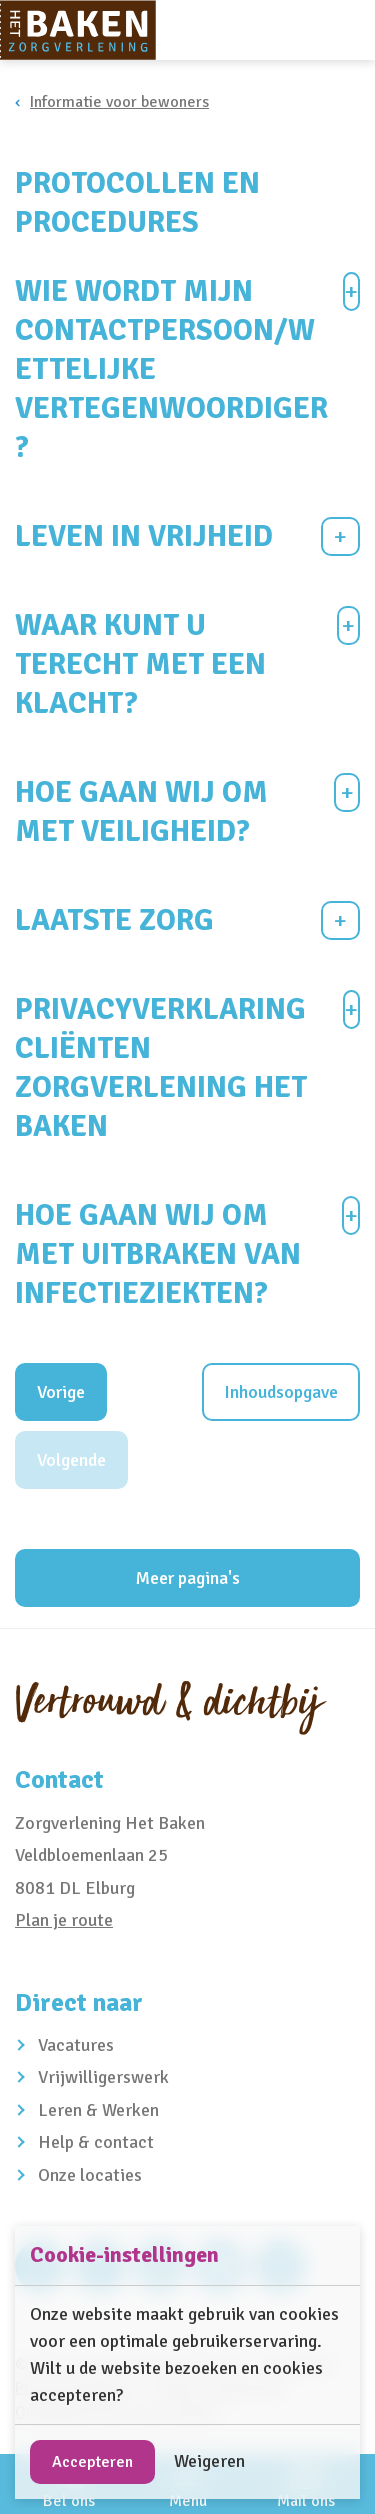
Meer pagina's (187, 1578)
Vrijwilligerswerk (103, 2077)
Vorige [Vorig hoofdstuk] (61, 1392)
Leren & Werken (98, 2110)
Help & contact (96, 2142)
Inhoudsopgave (281, 1392)
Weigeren (209, 2461)
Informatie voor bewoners (119, 102)
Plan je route (64, 1920)
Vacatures (76, 2045)
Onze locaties (90, 2175)
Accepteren (92, 2462)
